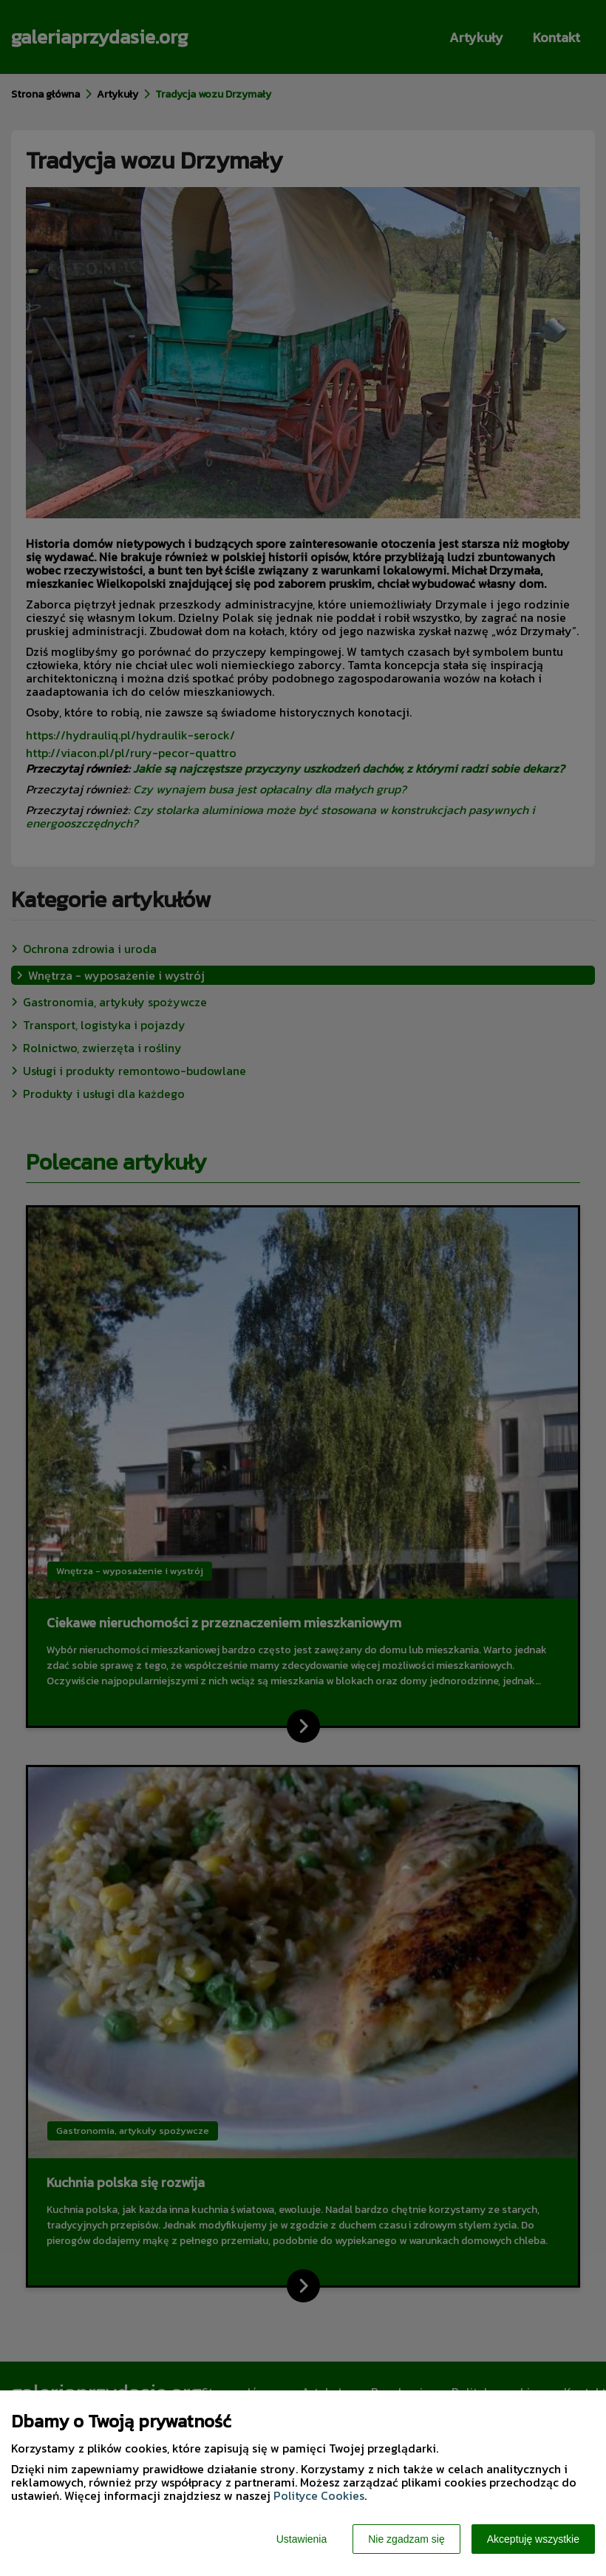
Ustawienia (301, 2539)
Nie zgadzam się (406, 2539)
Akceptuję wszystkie (533, 2539)
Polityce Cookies (318, 2495)
